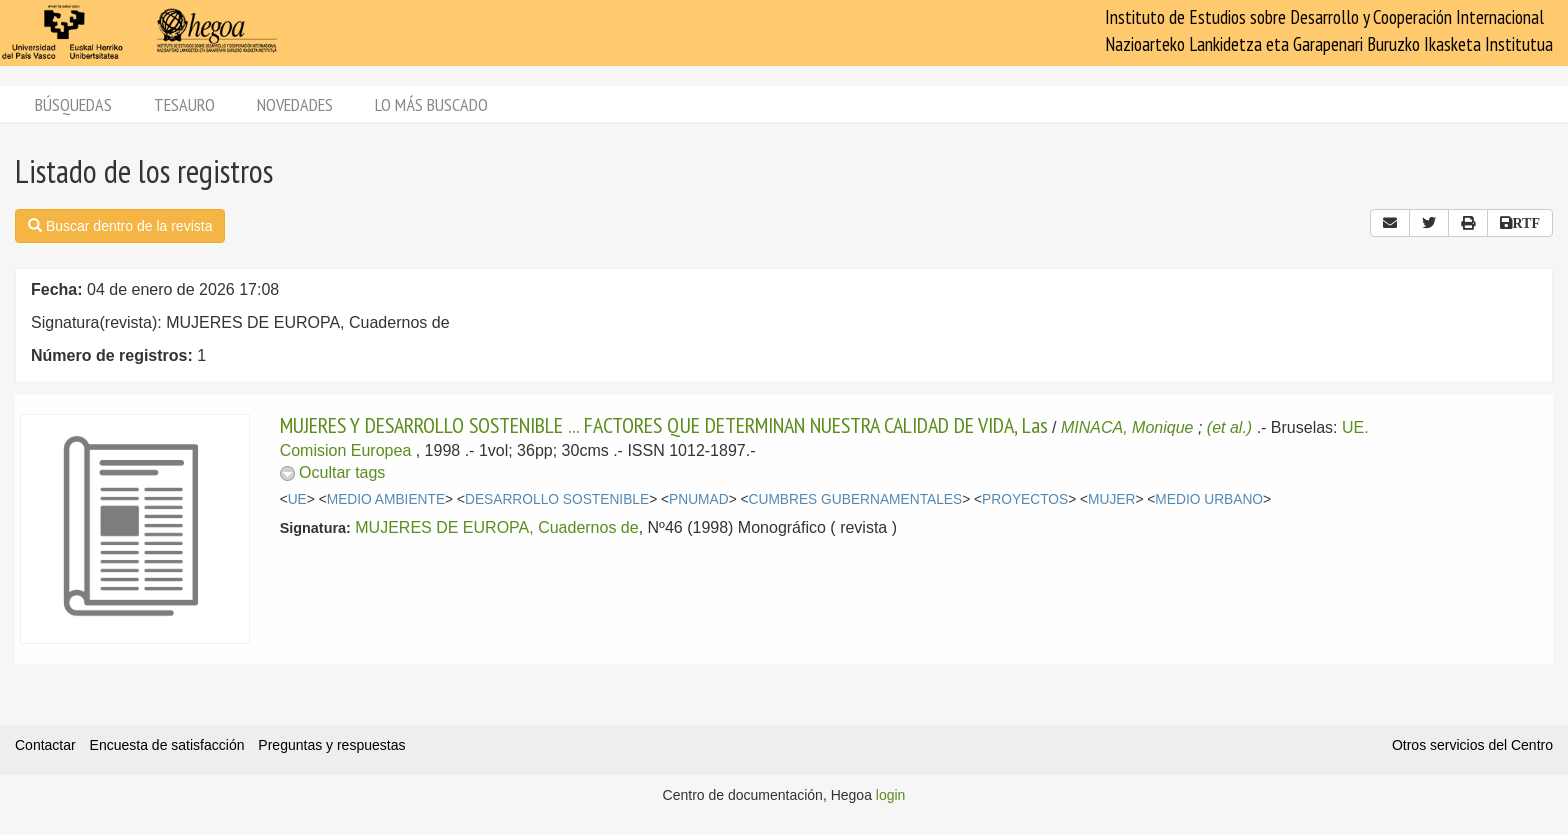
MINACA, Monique (1127, 427)
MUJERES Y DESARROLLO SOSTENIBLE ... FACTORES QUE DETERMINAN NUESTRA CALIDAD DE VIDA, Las (664, 425)
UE (297, 499)
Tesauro (184, 104)
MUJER (1111, 499)
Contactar (45, 745)
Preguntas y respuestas (331, 745)
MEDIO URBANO (1209, 499)
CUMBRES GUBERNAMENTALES (856, 499)
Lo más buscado (431, 104)
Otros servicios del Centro (1472, 745)
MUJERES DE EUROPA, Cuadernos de (496, 527)
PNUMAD (699, 499)
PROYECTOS (1025, 499)
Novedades (295, 104)
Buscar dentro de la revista (120, 226)
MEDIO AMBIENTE (386, 499)
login (891, 795)
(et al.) (1229, 427)
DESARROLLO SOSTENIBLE (557, 499)
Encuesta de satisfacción (167, 745)
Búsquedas (73, 104)
